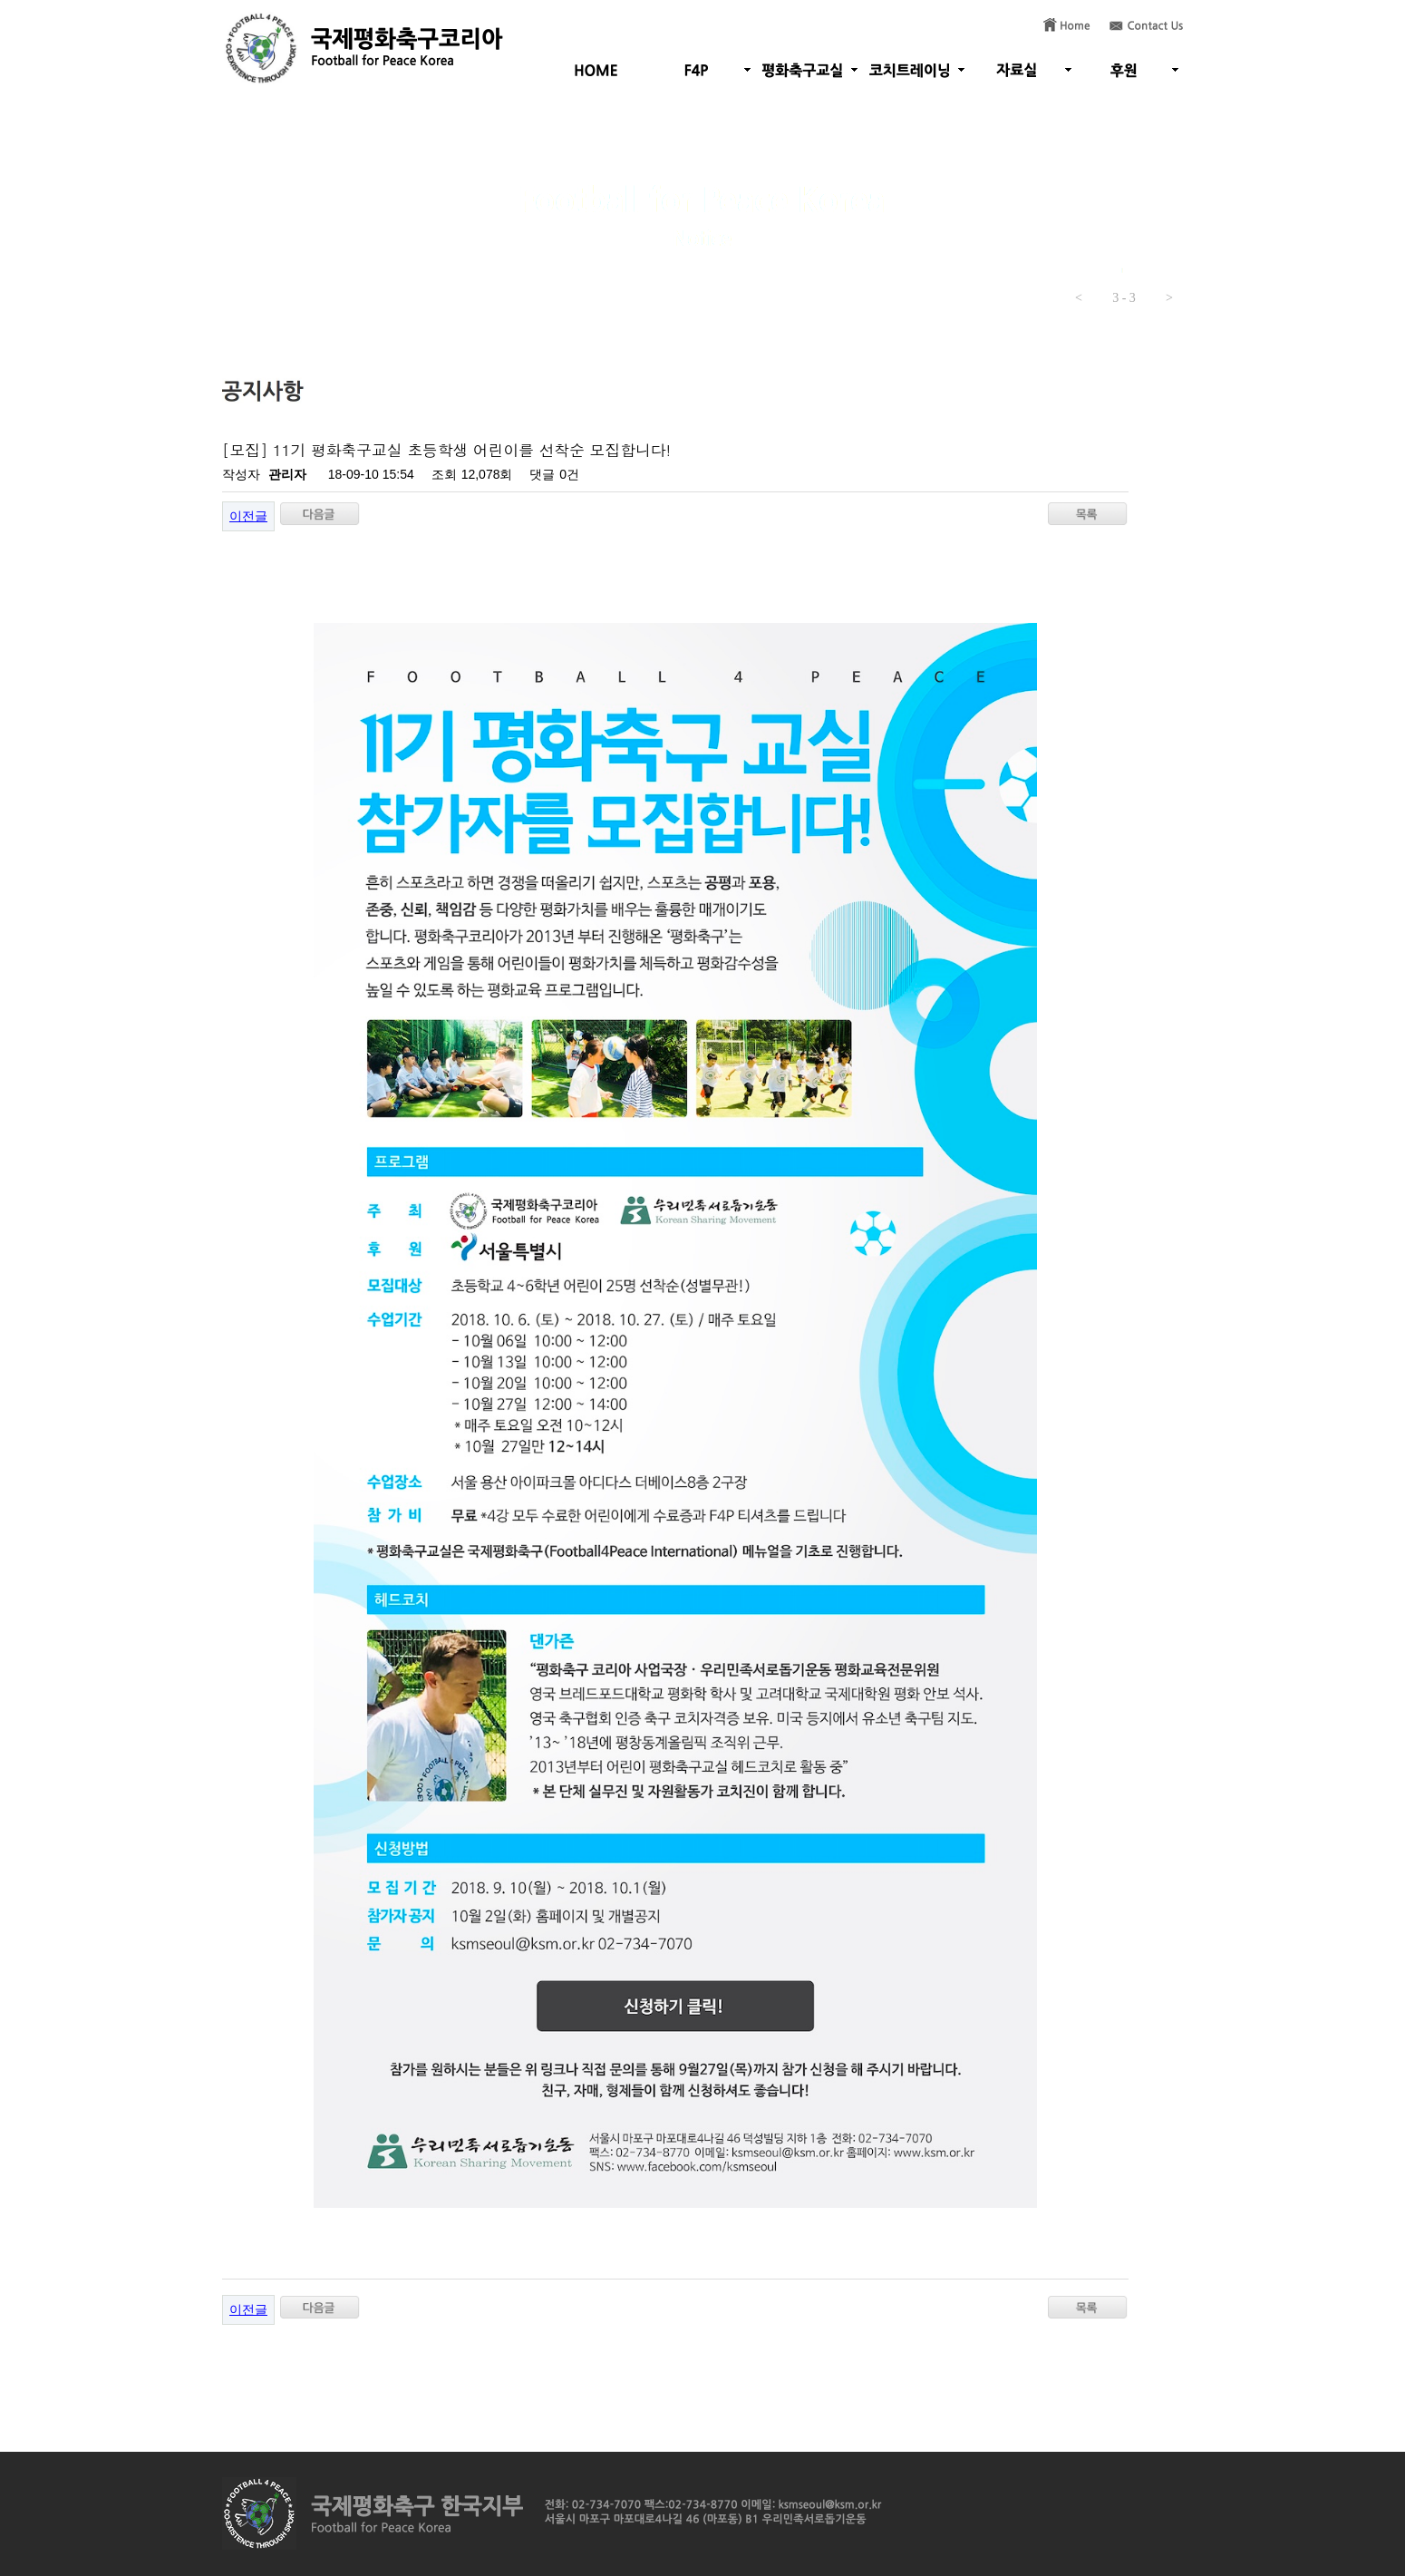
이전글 (248, 516)
